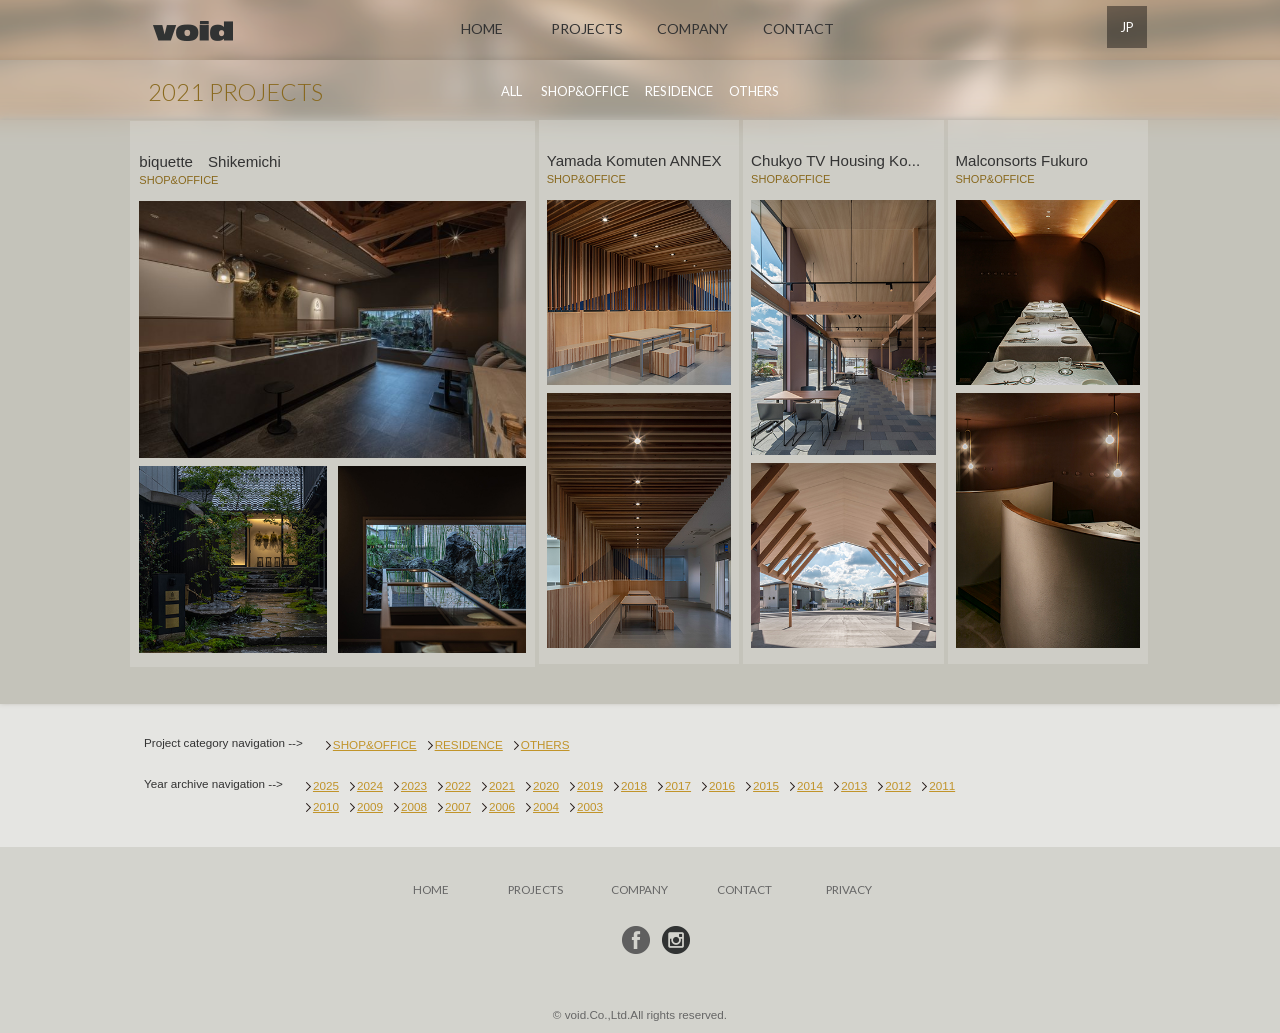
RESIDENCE (679, 91)
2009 (370, 804)
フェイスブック (636, 938)
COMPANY (692, 28)
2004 (546, 804)
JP (1127, 27)
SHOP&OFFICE (585, 91)
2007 (458, 804)
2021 (502, 783)
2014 (810, 783)
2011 (942, 783)
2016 (722, 783)
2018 (634, 783)
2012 (898, 783)
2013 (854, 783)
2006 (502, 804)
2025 (326, 783)
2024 (370, 783)
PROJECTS (587, 28)
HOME (482, 28)
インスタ (676, 938)
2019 (590, 783)
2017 (678, 783)
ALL (511, 91)
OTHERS (754, 91)
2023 (414, 783)
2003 (590, 804)
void (193, 31)
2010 (326, 804)
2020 (546, 783)
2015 (766, 783)
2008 (414, 804)
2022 (458, 783)
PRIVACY (849, 887)
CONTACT (798, 28)
